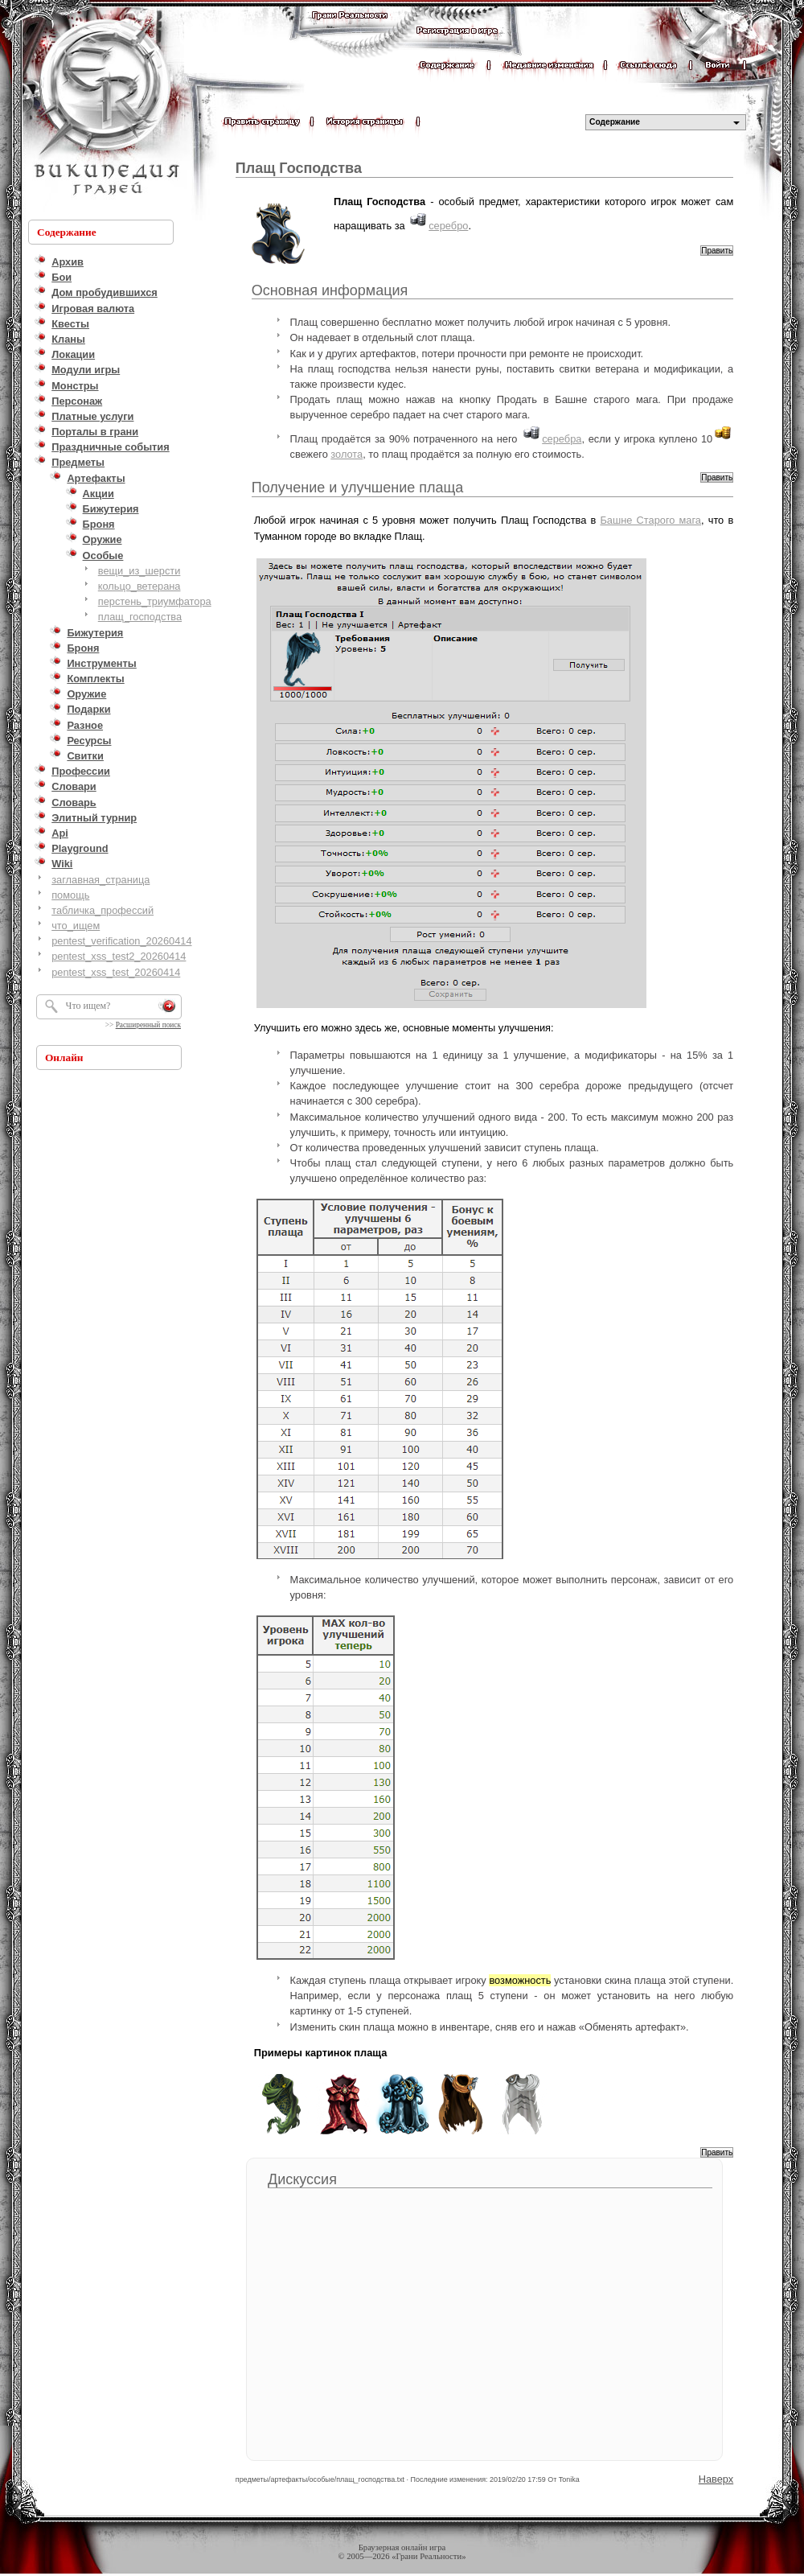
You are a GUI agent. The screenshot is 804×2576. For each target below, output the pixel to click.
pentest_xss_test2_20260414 (118, 956)
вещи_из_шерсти (139, 571)
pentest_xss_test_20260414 (115, 972)
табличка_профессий (102, 910)
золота (346, 454)
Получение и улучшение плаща (358, 487)
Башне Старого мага (650, 520)
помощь (70, 895)
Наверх (716, 2479)
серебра (561, 439)
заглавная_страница (100, 880)
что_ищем (75, 926)
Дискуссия (302, 2179)
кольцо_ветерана (139, 586)
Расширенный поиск (148, 1025)
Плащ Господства (299, 168)
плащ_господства (140, 617)
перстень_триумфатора (154, 601)
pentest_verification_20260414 (121, 941)
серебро (448, 226)
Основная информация (330, 290)
